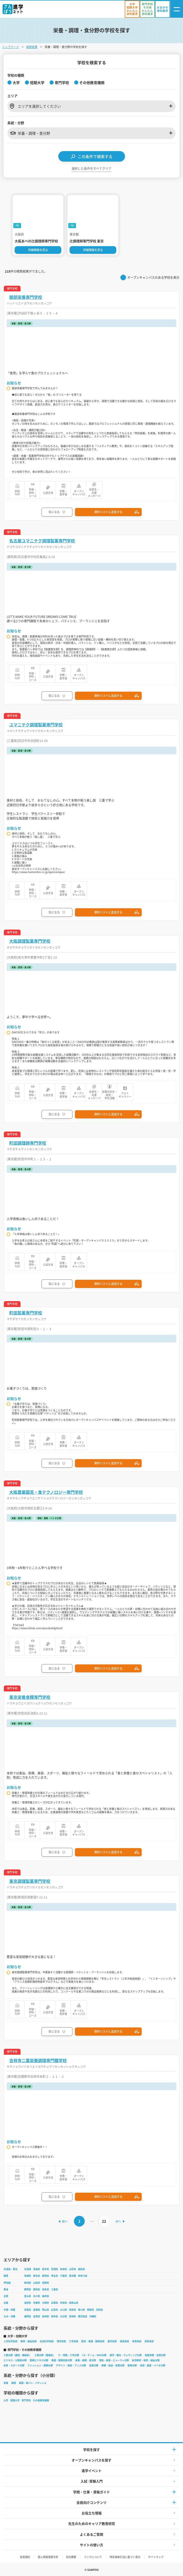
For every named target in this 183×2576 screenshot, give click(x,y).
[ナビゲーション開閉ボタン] (176, 9)
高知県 (99, 2309)
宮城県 (54, 2269)
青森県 (36, 2269)
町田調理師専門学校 (27, 1143)
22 (104, 2221)
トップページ (10, 47)
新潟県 (27, 2282)
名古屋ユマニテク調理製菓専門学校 (42, 541)
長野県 (45, 2282)
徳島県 (72, 2309)
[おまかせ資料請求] (162, 9)
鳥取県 (27, 2309)
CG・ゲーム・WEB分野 (94, 2355)
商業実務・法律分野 (155, 2355)
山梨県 (36, 2282)
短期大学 (15, 2400)
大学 (6, 2400)
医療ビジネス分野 (39, 2360)
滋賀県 (27, 2302)
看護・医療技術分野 (61, 2360)
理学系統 (61, 2341)
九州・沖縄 (9, 2316)
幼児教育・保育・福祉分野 (146, 2360)
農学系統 (112, 2341)
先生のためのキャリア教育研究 (91, 2523)
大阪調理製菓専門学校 (29, 941)
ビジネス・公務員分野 (15, 2360)
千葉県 (63, 2275)
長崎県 (45, 2316)
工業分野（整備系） (44, 2355)
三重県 (54, 2289)
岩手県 (45, 2269)
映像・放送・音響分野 (112, 2365)
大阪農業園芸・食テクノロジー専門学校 (46, 1492)
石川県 (36, 2296)
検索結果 (31, 47)
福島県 (81, 2269)
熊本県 (54, 2316)
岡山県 (45, 2309)
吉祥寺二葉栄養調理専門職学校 (38, 2060)
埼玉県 (54, 2275)
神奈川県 (82, 2275)
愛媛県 (90, 2309)
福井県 (45, 2296)
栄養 (6, 2383)
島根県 (36, 2309)
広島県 (54, 2309)
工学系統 (73, 2341)
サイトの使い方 (91, 2544)
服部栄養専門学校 (25, 297)
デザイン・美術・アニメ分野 (71, 2365)
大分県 (63, 2316)
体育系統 (136, 2341)
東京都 (72, 2275)
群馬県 (45, 2275)
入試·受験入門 (92, 2481)
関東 (6, 2275)
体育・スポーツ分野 (14, 2365)
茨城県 (27, 2275)
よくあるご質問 (91, 2534)
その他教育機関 (41, 2400)
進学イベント (92, 2470)
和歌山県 (73, 2302)
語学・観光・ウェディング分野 (126, 2355)
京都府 (36, 2302)
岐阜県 (45, 2289)
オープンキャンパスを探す (91, 2460)
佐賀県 (36, 2316)
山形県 (72, 2269)
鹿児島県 (82, 2316)
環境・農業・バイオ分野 (152, 2365)
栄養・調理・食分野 (85, 2360)
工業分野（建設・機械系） (17, 2355)
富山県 (27, 2296)
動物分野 (132, 2365)
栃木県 (36, 2275)
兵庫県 (54, 2302)
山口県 (63, 2309)
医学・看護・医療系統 (92, 2341)
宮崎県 (72, 2316)
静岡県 (27, 2289)
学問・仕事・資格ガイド (91, 2491)
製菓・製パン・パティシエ (32, 2383)
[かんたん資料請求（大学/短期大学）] (132, 9)
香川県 (81, 2309)
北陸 (6, 2296)
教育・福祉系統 (29, 2341)
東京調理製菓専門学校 (29, 1881)
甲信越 (7, 2282)
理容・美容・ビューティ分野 (114, 2360)
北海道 (27, 2269)
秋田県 (63, 2269)
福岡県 (27, 2316)
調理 (13, 2383)
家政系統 (124, 2341)
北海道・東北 (10, 2269)
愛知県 (36, 2289)
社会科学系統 (47, 2341)
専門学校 (26, 2400)
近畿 (6, 2302)
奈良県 (63, 2302)
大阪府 (45, 2302)
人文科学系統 (10, 2341)
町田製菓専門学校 (25, 1313)
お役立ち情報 (92, 2512)
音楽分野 (93, 2365)
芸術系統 (149, 2341)
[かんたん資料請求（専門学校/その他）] (147, 9)
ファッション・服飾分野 (40, 2365)
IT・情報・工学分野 (68, 2355)
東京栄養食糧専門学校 (29, 1697)
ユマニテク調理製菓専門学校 (36, 725)
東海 (6, 2289)
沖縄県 (92, 2316)
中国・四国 (9, 2309)
